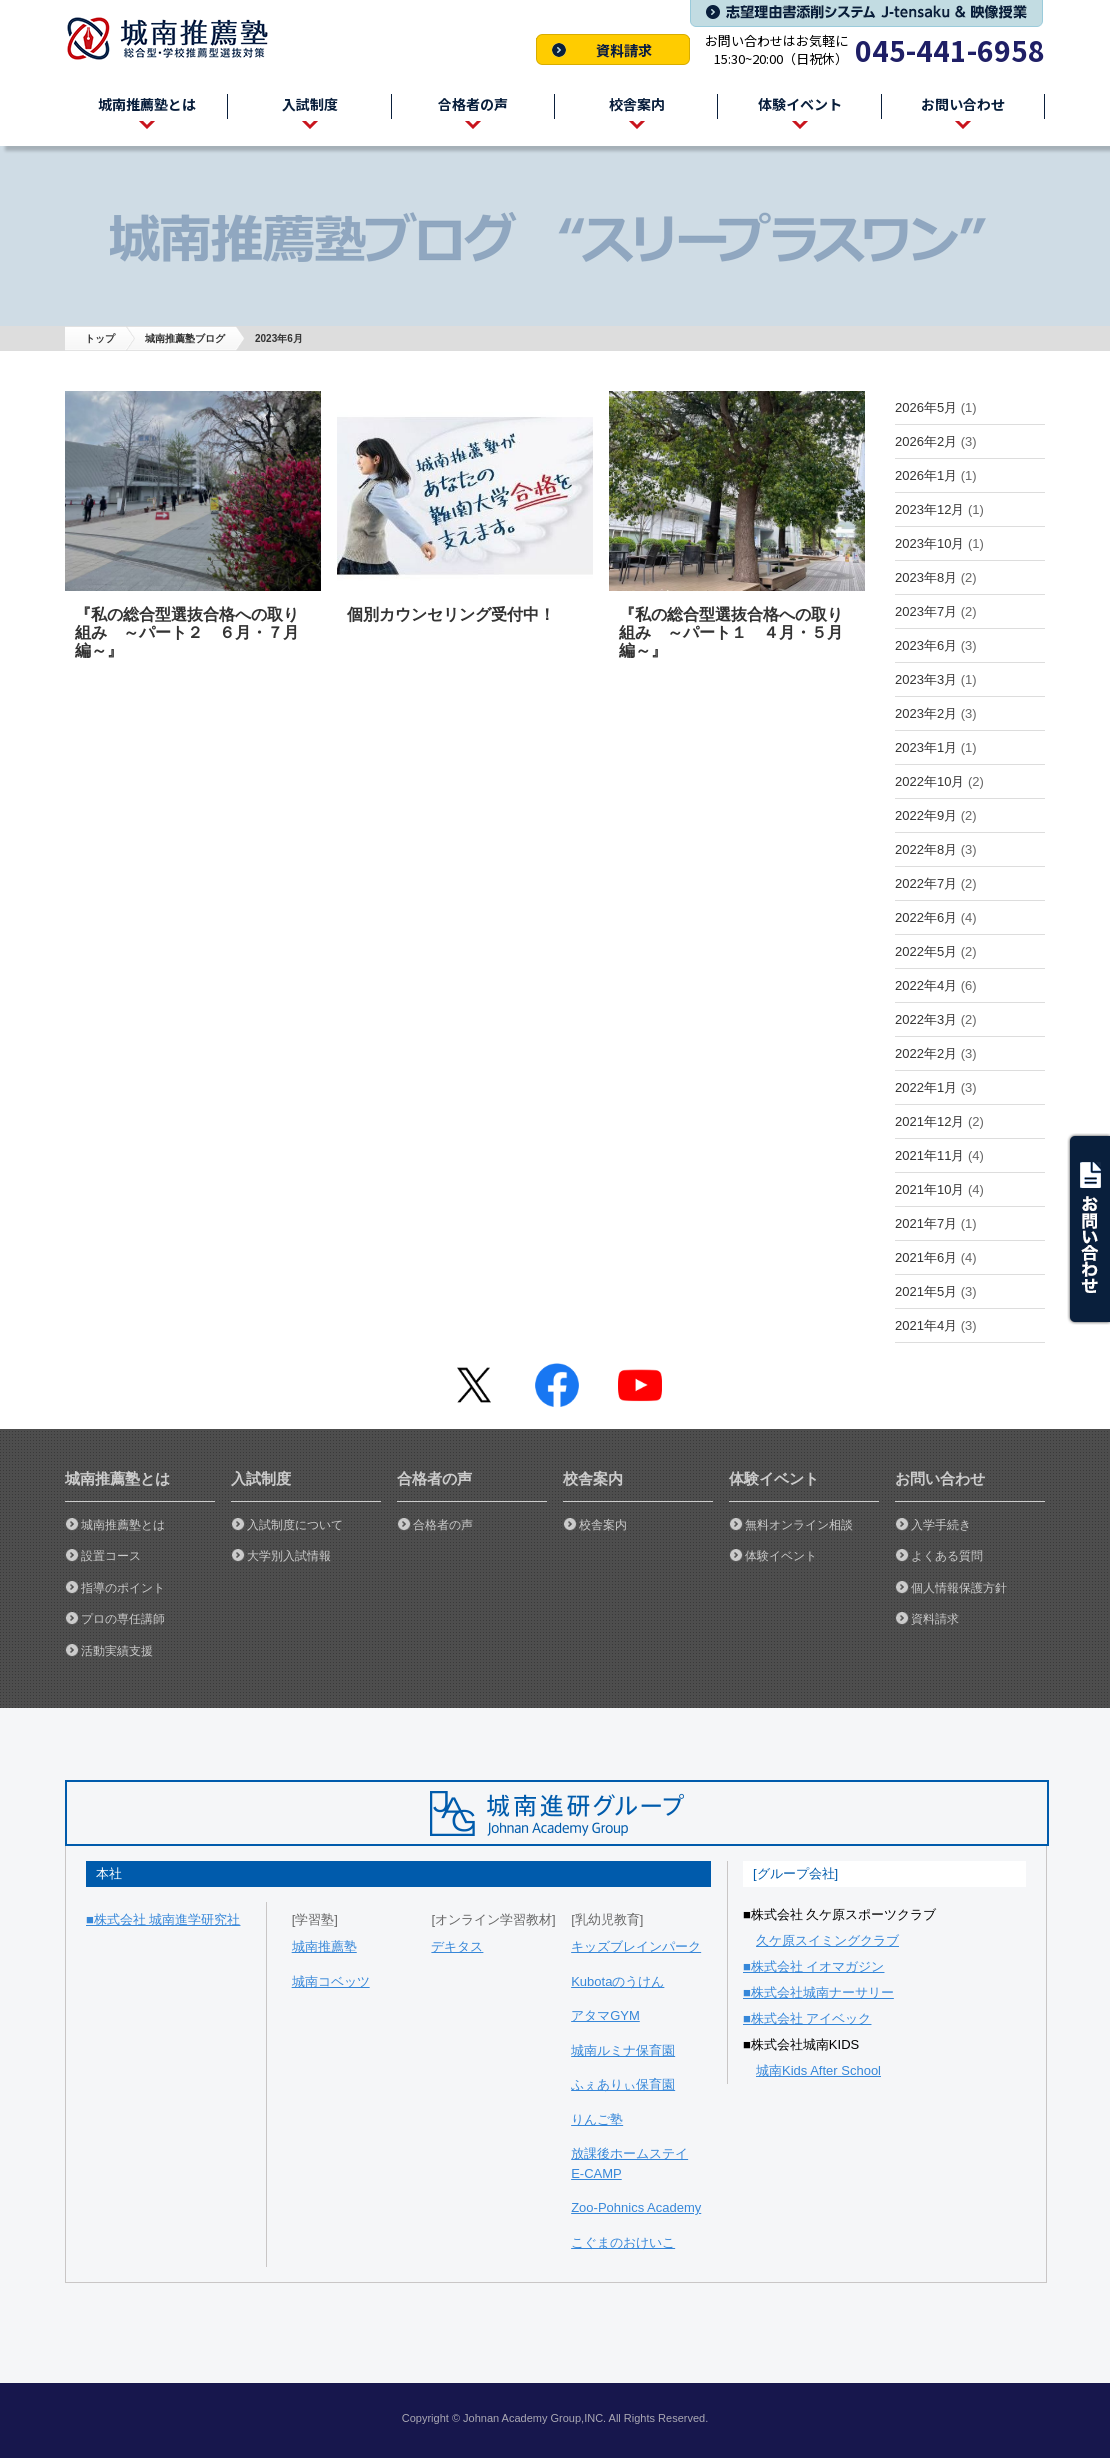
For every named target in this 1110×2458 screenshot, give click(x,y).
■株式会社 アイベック (807, 2018)
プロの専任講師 (123, 1619)
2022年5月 (926, 951)
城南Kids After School (818, 2070)
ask (1088, 1229)
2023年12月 (929, 509)
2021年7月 (926, 1223)
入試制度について (295, 1525)
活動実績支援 (117, 1651)
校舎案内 (603, 1525)
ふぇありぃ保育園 (623, 2084)
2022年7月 (926, 883)
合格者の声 (443, 1525)
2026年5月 (926, 407)
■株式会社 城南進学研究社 (163, 1919)
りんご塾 (597, 2119)
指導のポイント (123, 1588)
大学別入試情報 (289, 1556)
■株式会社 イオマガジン (813, 1966)
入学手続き (941, 1525)
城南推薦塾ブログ (185, 338)
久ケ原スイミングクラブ (827, 1940)
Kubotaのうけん (617, 1981)
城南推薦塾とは (123, 1525)
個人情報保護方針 (959, 1588)
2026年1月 (926, 475)
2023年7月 (926, 611)
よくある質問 (947, 1556)
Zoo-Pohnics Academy (636, 2207)
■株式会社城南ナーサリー (818, 1992)
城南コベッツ (331, 1981)
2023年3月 (926, 679)
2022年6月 (926, 917)
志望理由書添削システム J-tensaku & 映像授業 (866, 13)
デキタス (457, 1946)
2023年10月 (929, 543)
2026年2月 (926, 441)
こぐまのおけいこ (623, 2242)
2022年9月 (926, 815)
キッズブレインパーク (636, 1946)
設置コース (111, 1556)
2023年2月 (926, 713)
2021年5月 (926, 1291)
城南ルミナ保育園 (623, 2050)
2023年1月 (926, 747)
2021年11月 (929, 1155)
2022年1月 (926, 1087)
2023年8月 (926, 577)
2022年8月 (926, 849)
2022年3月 (926, 1019)
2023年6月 (926, 645)
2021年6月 (926, 1257)
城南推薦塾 (175, 38)
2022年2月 (926, 1053)
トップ (100, 338)
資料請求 (613, 49)
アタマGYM (605, 2015)
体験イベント (781, 1556)
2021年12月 (929, 1121)
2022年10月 (929, 781)
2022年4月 (926, 985)
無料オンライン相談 (799, 1525)
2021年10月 (929, 1189)
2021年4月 (926, 1325)
